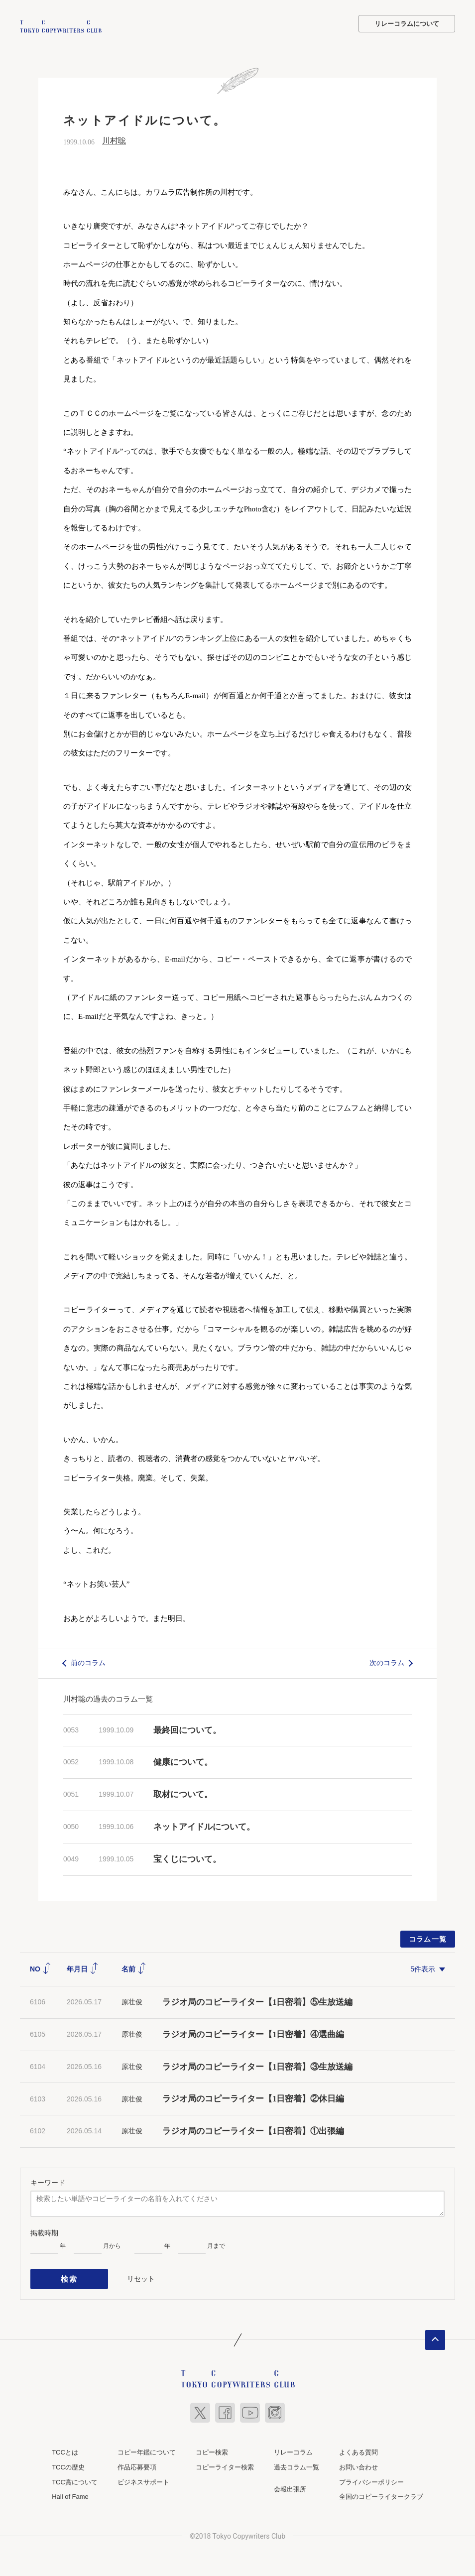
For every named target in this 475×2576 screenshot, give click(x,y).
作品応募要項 (137, 2462)
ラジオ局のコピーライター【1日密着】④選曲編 (253, 2033)
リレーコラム (293, 2447)
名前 (133, 1967)
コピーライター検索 (225, 2462)
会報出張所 (290, 2484)
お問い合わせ (358, 2462)
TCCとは (65, 2447)
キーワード (47, 2182)
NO (40, 1967)
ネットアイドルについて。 (204, 1825)
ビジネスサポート (143, 2477)
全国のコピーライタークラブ (381, 2491)
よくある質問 (358, 2447)
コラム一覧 (428, 1938)
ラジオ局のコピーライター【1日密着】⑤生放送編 (257, 2001)
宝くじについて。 (187, 1857)
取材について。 (183, 1793)
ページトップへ (435, 2335)
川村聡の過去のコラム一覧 (108, 1697)
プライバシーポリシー (371, 2477)
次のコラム (386, 1661)
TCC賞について (75, 2477)
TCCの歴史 (68, 2462)
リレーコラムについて (406, 23)
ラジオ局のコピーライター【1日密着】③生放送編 (257, 2065)
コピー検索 (212, 2447)
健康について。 (183, 1761)
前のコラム (88, 1661)
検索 (69, 2276)
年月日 (83, 1967)
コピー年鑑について (147, 2447)
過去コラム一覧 (296, 2462)
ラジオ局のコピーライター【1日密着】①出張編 (257, 2130)
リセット (141, 2276)
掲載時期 (44, 2231)
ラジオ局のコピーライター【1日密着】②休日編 (253, 2097)
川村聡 (114, 139)
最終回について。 (187, 1728)
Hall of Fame (70, 2491)
